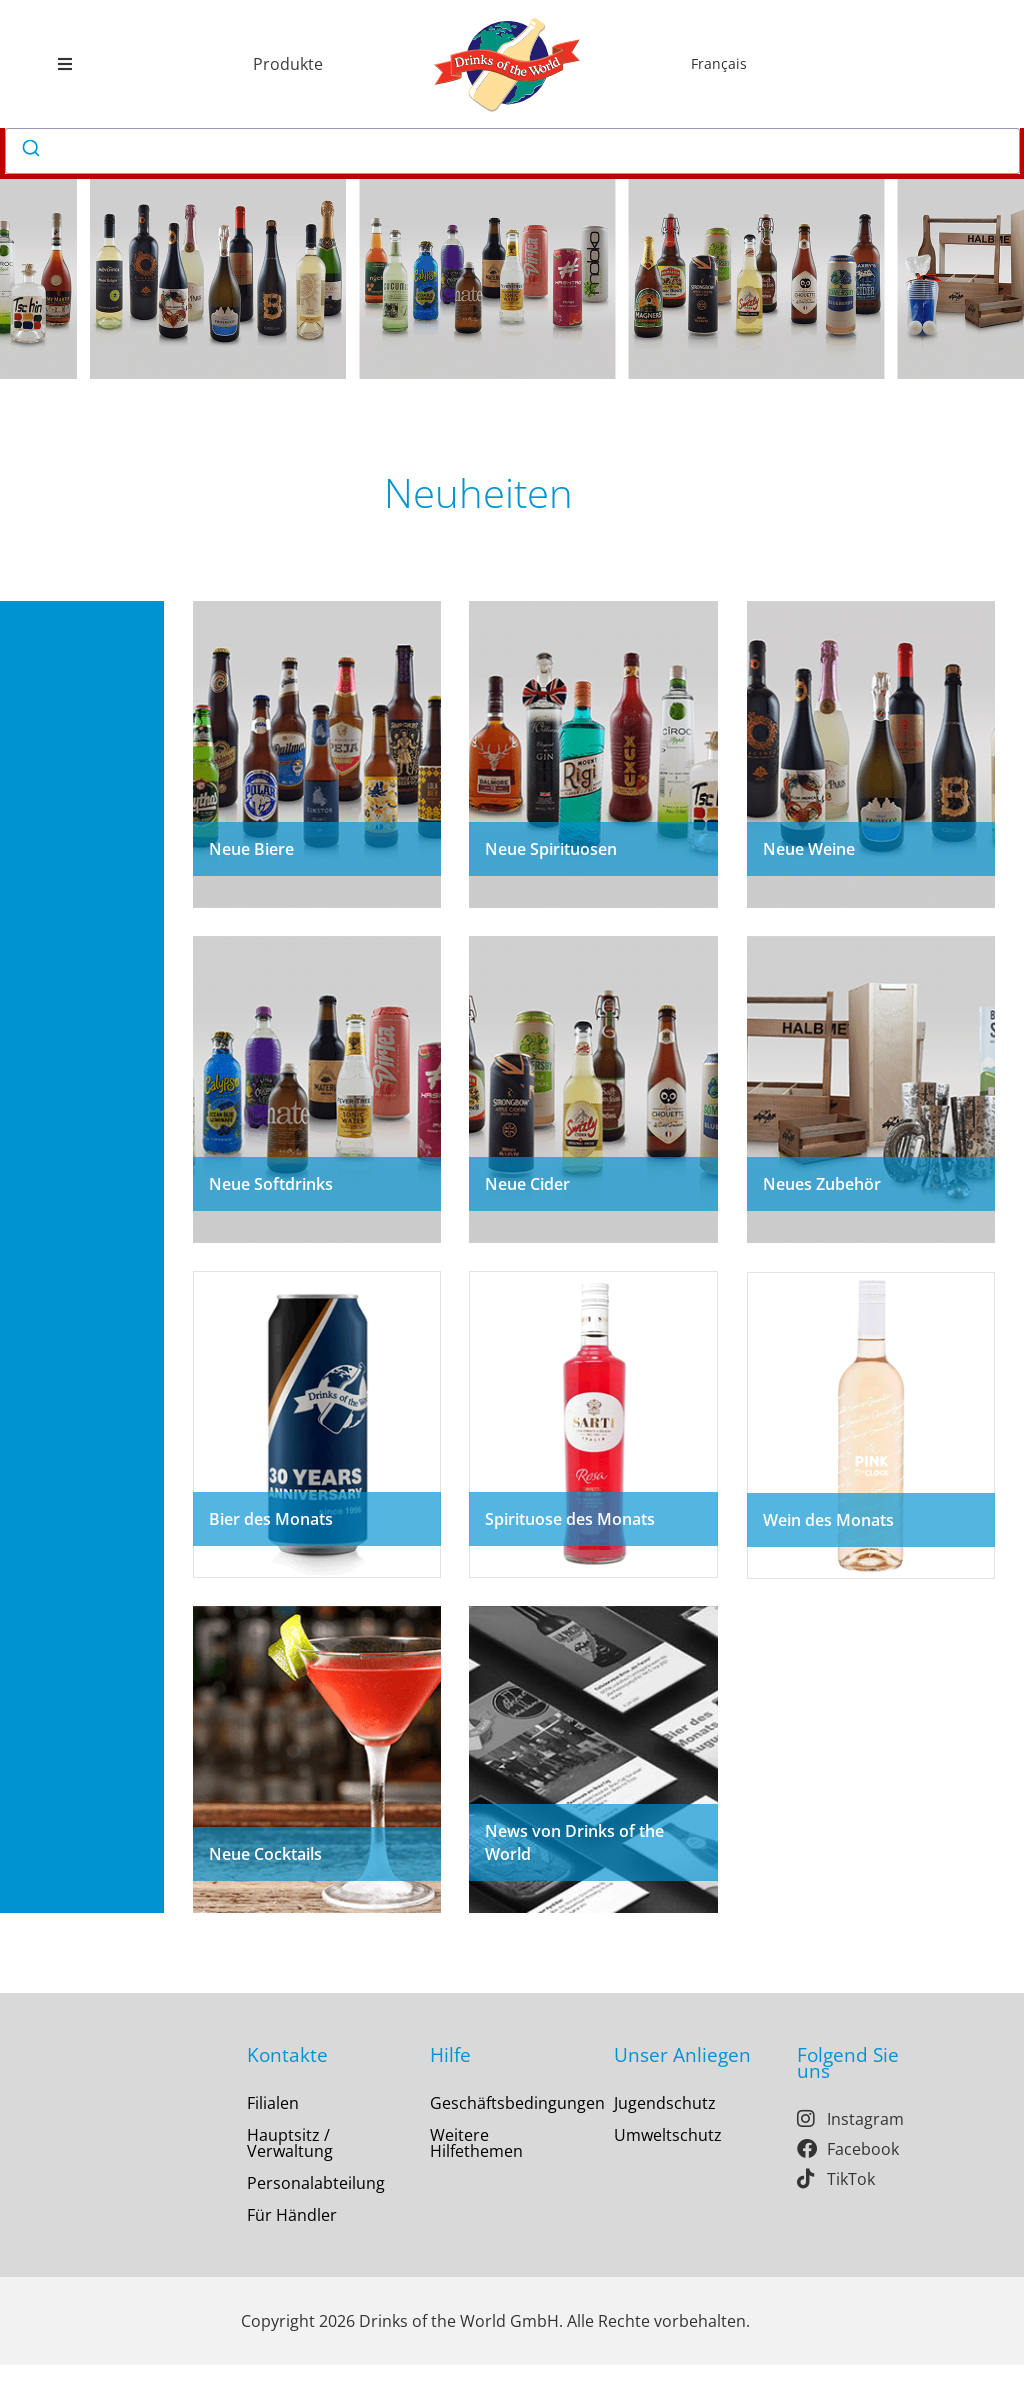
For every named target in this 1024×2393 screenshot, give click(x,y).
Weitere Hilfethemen (476, 2171)
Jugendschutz (665, 2131)
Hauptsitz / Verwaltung (290, 2171)
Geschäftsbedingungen (503, 2131)
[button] (64, 64)
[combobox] (513, 151)
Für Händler (292, 2243)
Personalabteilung (316, 2211)
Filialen (273, 2131)
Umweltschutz (668, 2163)
